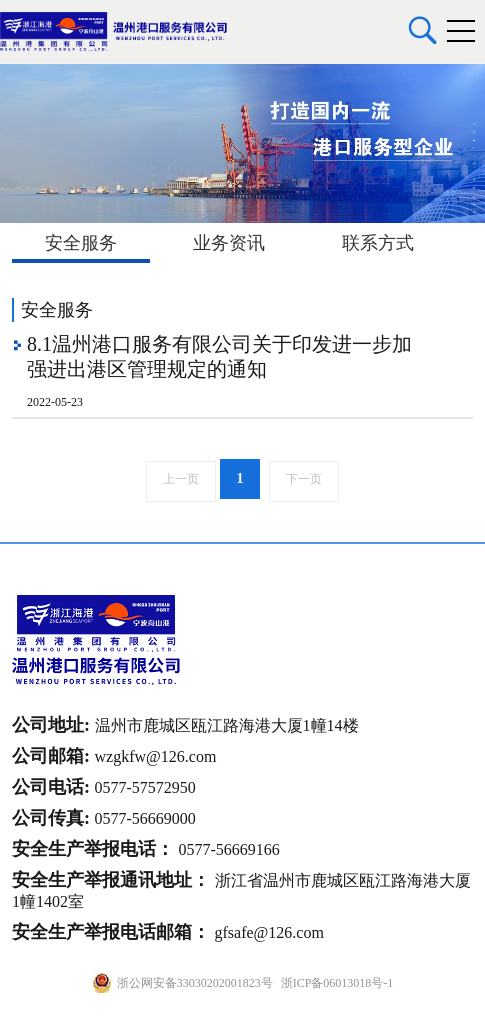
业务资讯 (229, 243)
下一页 (304, 479)
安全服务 (81, 243)
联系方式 (378, 243)
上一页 (181, 479)
